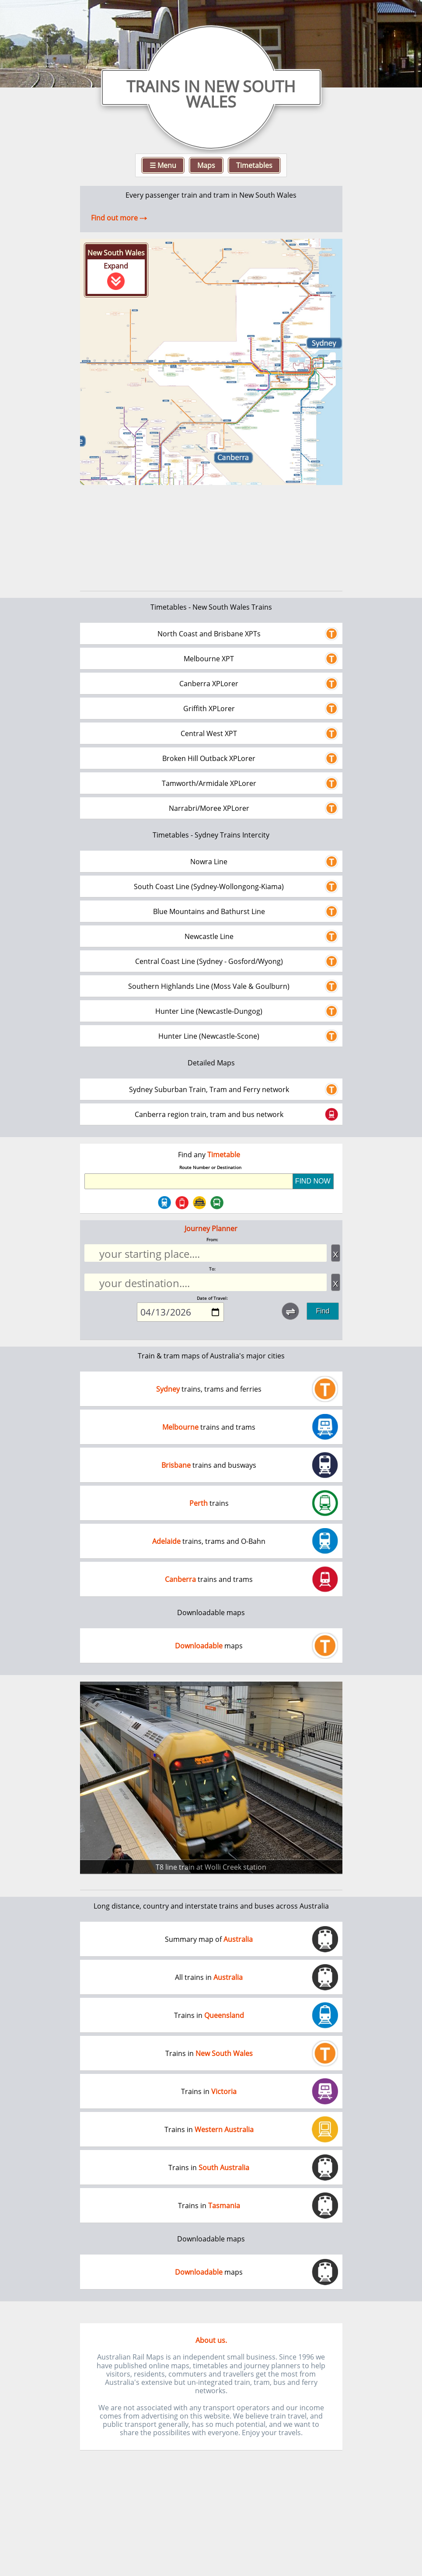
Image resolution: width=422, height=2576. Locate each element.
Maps (206, 165)
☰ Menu (163, 165)
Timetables (254, 165)
